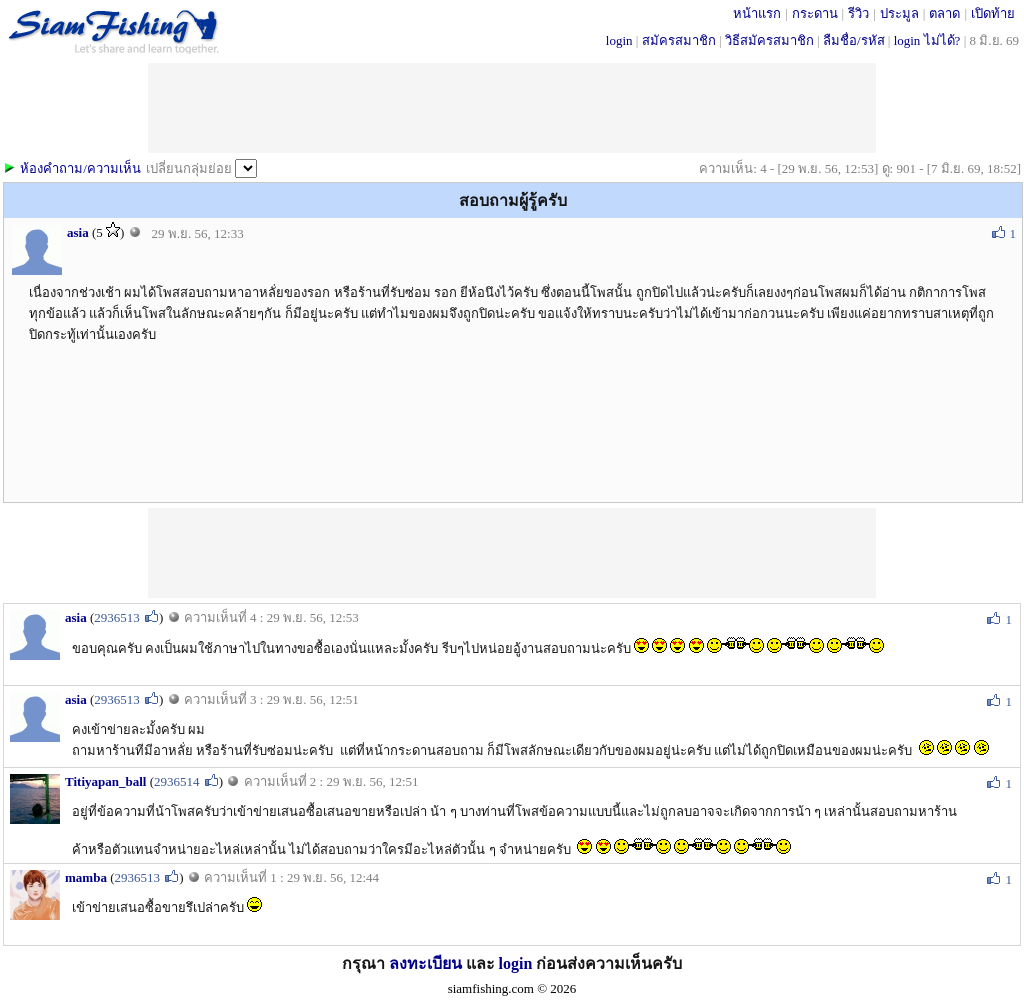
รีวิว (858, 13)
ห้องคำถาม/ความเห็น (80, 168)
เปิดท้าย (993, 13)
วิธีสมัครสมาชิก (769, 40)
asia (78, 232)
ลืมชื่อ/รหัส (854, 40)
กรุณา (365, 963)
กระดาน (815, 13)
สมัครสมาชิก (679, 40)
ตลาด (944, 13)
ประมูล (899, 13)
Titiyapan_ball (105, 781)
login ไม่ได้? (927, 40)
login (619, 40)
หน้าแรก (757, 13)
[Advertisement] (512, 553)
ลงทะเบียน (425, 963)
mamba (86, 877)
